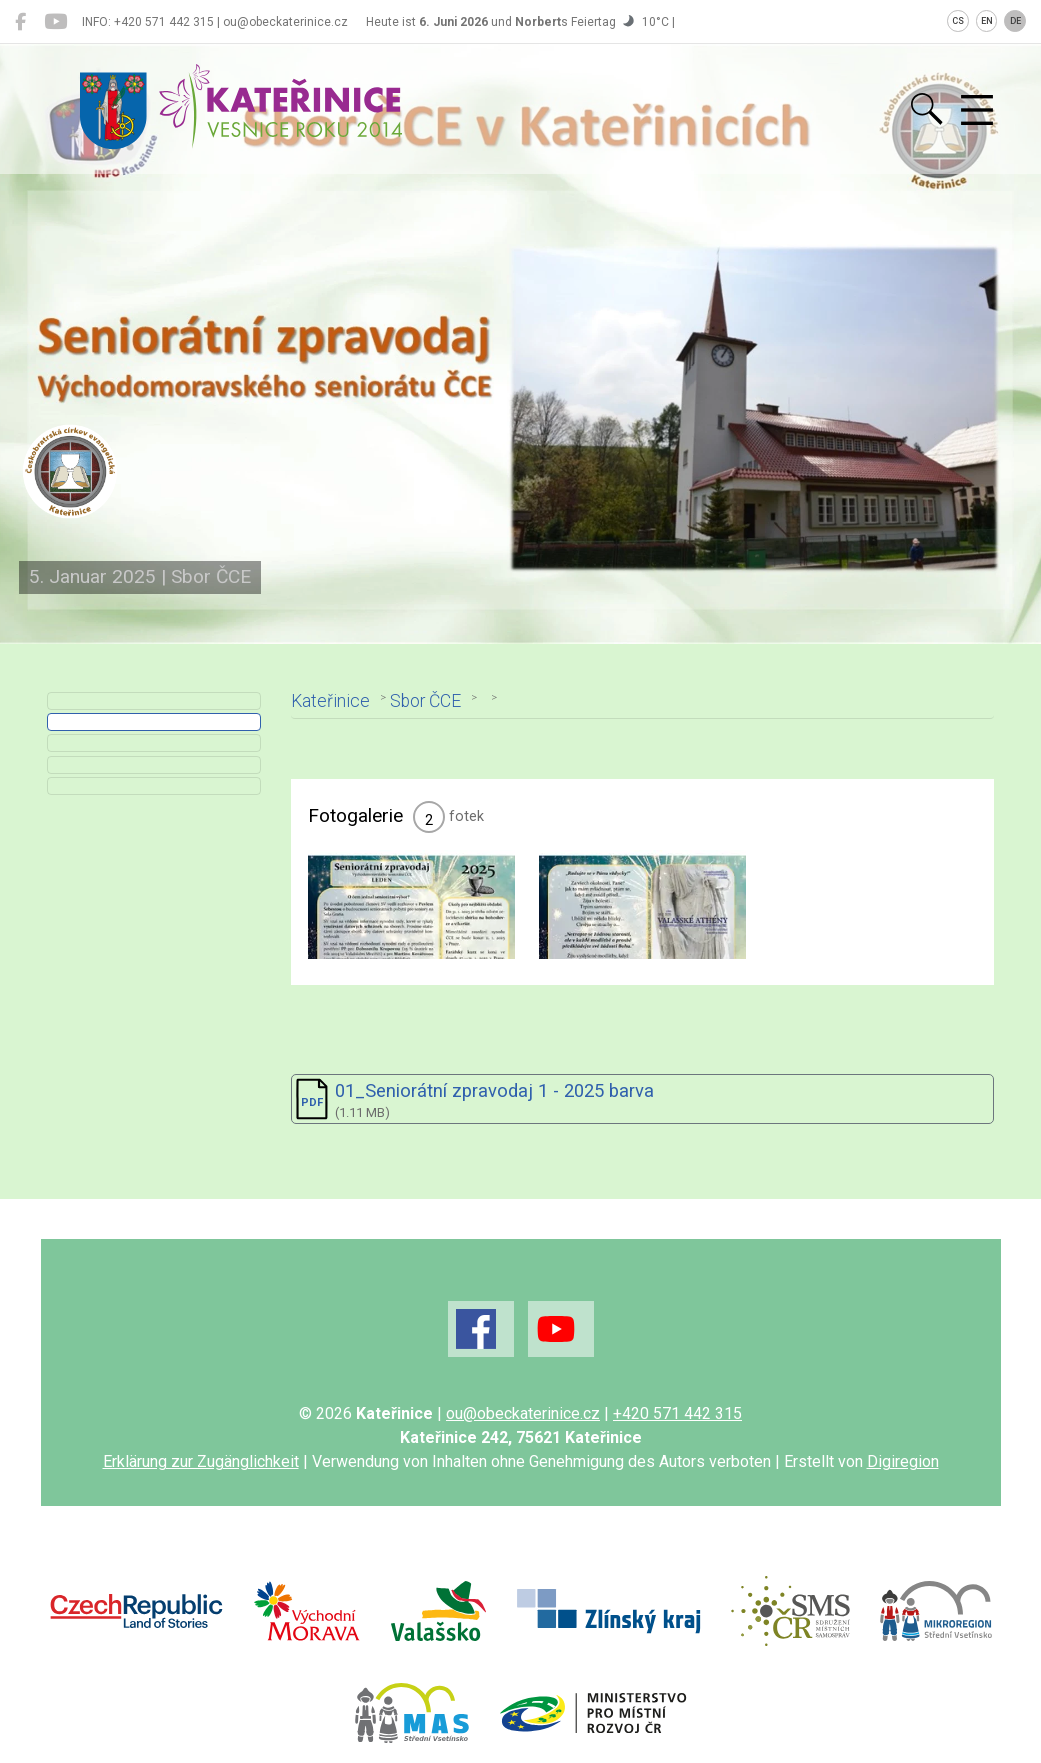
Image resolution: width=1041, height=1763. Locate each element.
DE (1015, 21)
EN (987, 21)
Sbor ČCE (428, 697)
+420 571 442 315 (677, 1459)
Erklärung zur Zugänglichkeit (201, 1507)
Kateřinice (333, 697)
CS (958, 21)
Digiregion (903, 1507)
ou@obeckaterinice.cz (523, 1459)
